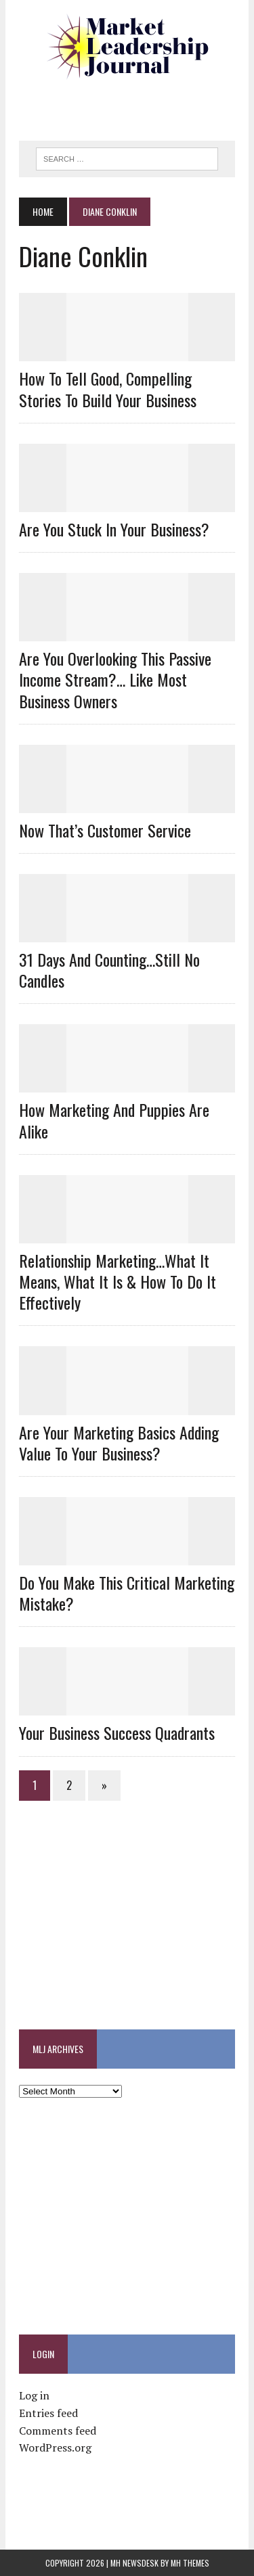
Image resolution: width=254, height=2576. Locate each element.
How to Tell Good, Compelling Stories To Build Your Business (107, 388)
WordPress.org (55, 2447)
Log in (34, 2395)
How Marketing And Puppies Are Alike (114, 1120)
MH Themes (190, 2563)
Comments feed (57, 2430)
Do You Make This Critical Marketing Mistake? (126, 1592)
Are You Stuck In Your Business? (114, 529)
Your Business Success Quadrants (117, 1732)
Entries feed (48, 2413)
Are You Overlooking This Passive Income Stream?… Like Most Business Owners (115, 679)
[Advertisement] (136, 105)
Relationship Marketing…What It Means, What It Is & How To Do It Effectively (117, 1281)
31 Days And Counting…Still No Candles (109, 969)
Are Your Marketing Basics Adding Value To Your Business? (119, 1442)
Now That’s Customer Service (105, 830)
